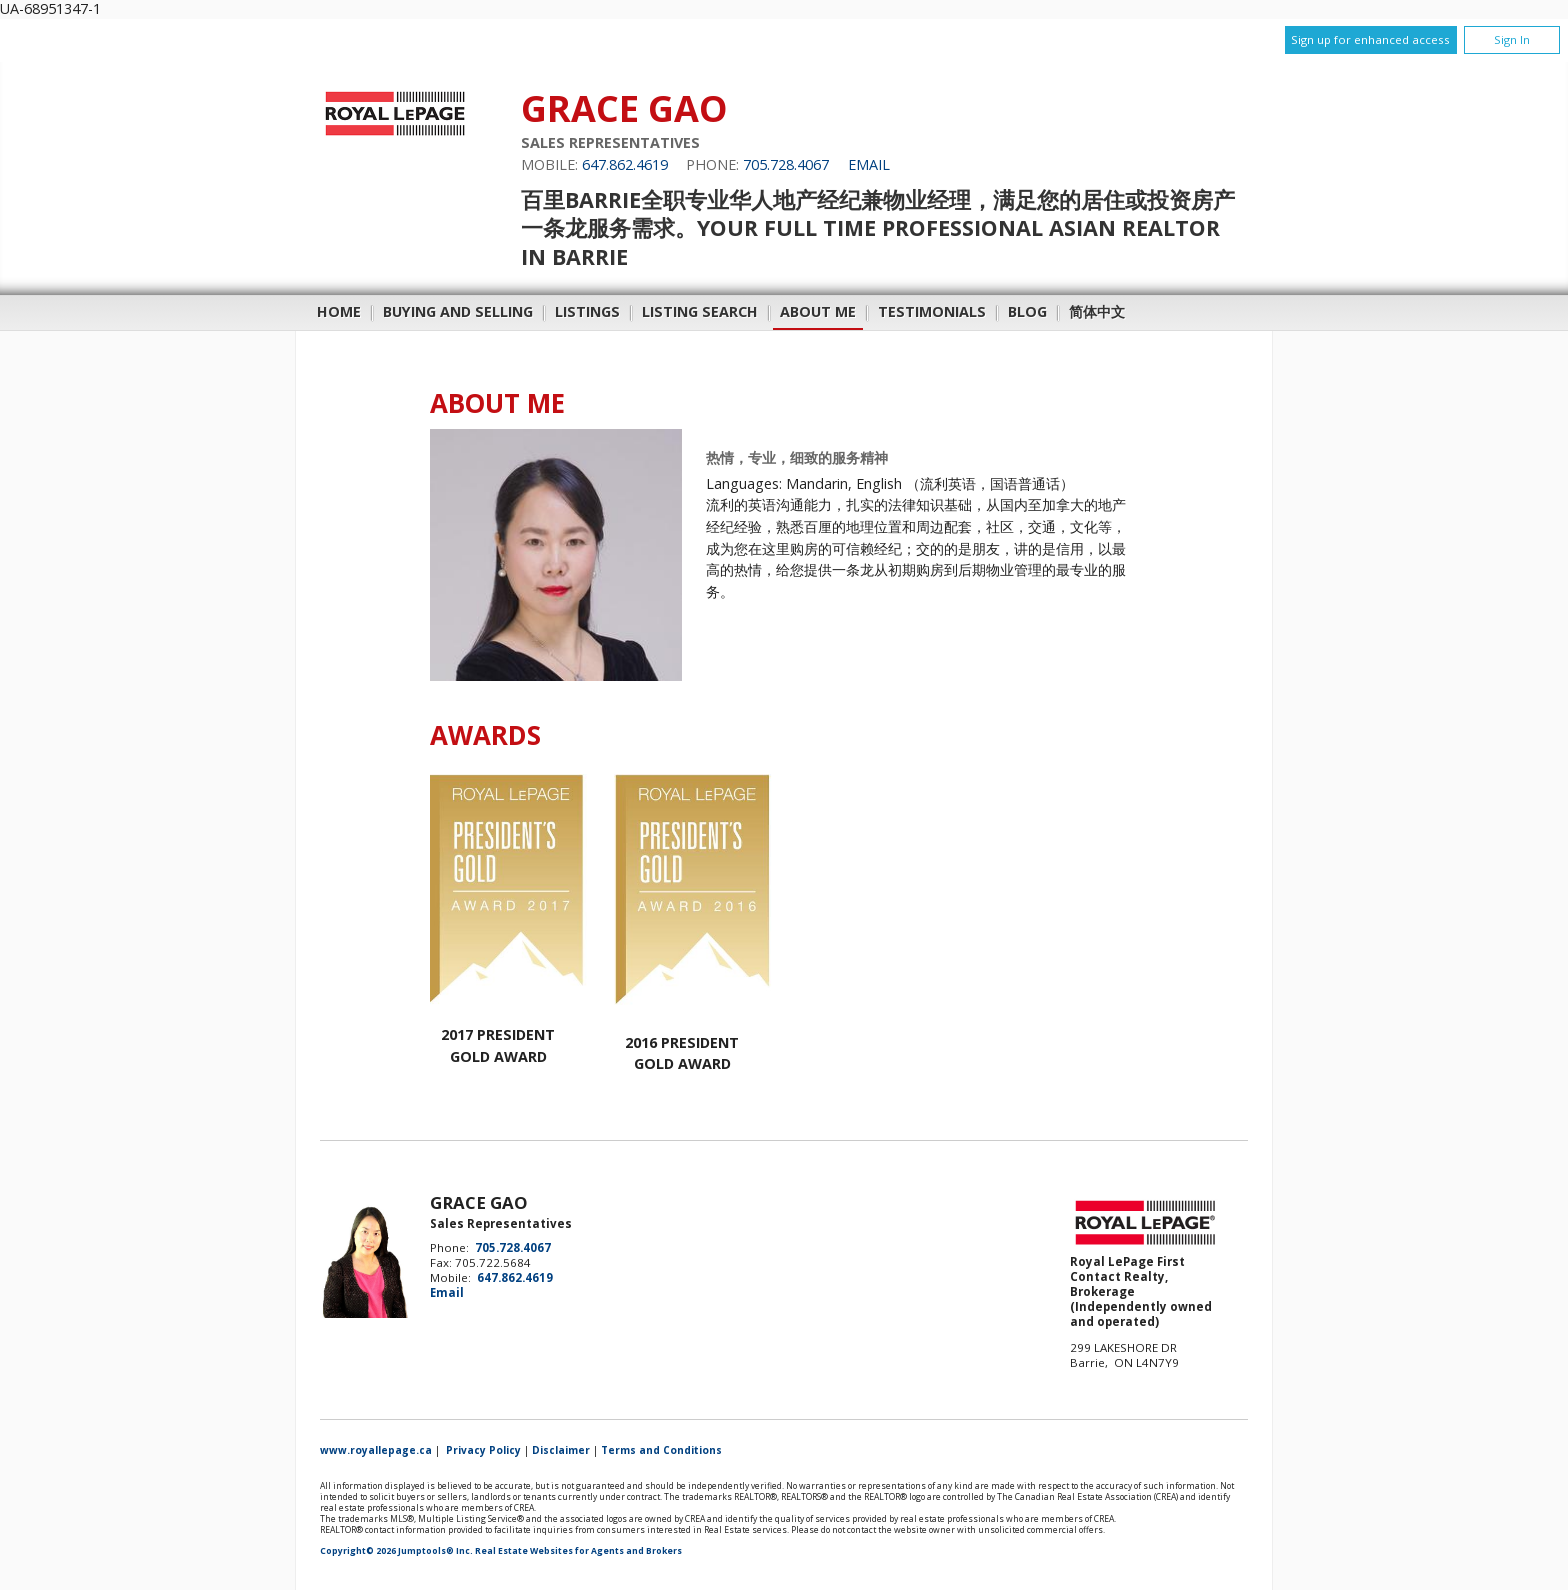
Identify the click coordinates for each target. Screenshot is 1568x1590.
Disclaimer (561, 1450)
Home (339, 311)
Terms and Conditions (661, 1450)
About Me (818, 311)
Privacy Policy (483, 1450)
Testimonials (932, 311)
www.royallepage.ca (376, 1450)
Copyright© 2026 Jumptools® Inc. (396, 1551)
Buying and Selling (458, 311)
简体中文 (1097, 311)
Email (869, 164)
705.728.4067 (786, 164)
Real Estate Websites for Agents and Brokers (578, 1551)
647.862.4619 (625, 164)
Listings (587, 311)
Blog (1027, 311)
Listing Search (700, 311)
